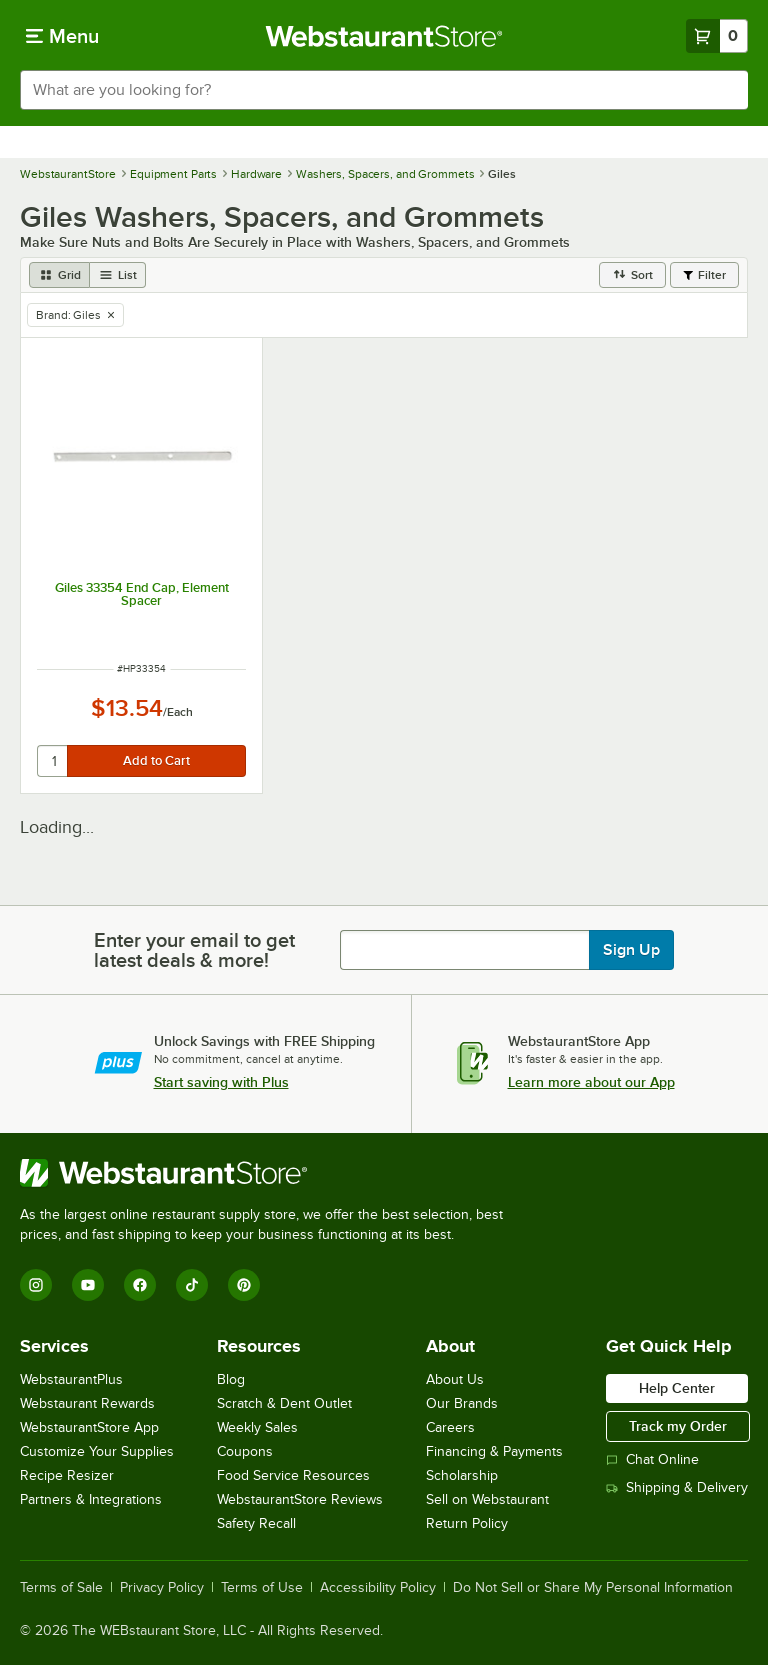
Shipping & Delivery (677, 1487)
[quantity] (53, 761)
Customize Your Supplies (97, 1451)
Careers (450, 1427)
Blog (231, 1379)
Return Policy (467, 1523)
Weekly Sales (257, 1427)
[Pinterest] (244, 1285)
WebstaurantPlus (71, 1379)
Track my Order (678, 1426)
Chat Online (652, 1459)
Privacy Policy (162, 1588)
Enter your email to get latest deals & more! (194, 950)
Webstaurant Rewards (87, 1403)
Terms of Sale (61, 1588)
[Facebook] (140, 1285)
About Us (455, 1379)
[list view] (118, 275)
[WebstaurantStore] (270, 1173)
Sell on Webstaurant (487, 1499)
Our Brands (462, 1403)
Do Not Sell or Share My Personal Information (593, 1588)
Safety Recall (256, 1523)
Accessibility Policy (378, 1588)
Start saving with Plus (221, 1082)
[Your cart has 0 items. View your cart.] (717, 36)
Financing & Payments (494, 1451)
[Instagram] (36, 1285)
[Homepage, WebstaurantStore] (384, 36)
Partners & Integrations (91, 1499)
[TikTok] (192, 1285)
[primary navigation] (62, 36)
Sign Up (631, 950)
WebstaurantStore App (89, 1427)
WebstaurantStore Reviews (300, 1499)
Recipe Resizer (67, 1475)
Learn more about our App (591, 1082)
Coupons (245, 1451)
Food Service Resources (293, 1475)
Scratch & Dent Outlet (284, 1403)
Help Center (677, 1388)
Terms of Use (262, 1588)
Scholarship (462, 1475)
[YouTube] (88, 1285)
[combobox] (384, 90)
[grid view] (59, 275)
